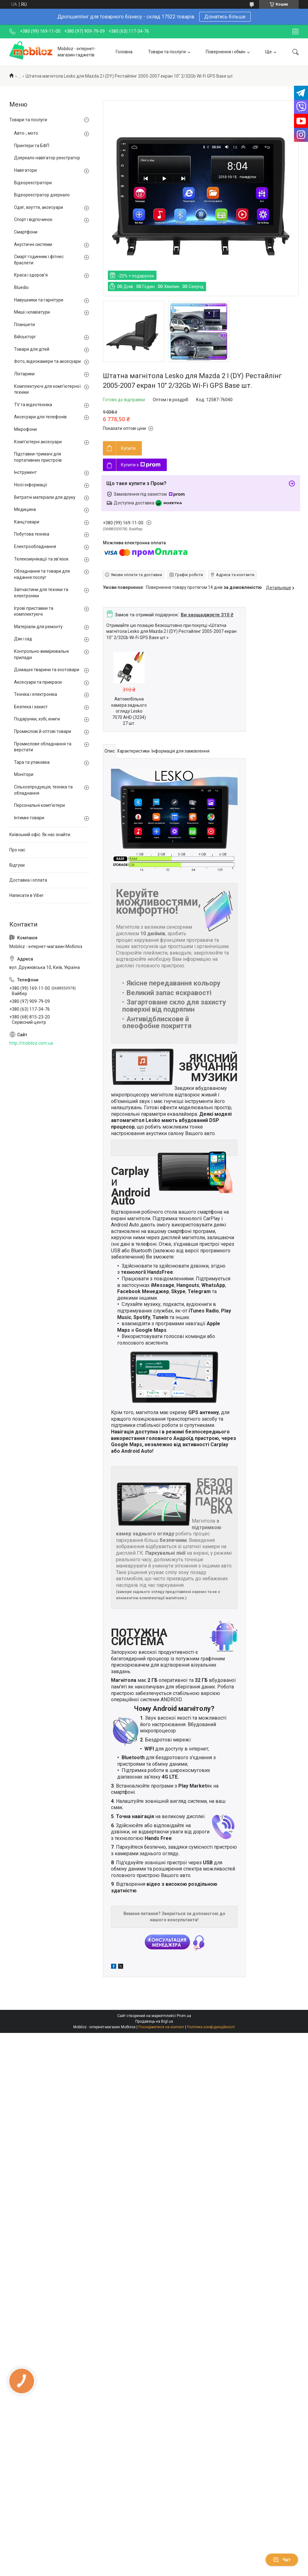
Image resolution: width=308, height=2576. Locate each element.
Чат (282, 2560)
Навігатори (25, 170)
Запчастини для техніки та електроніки (41, 592)
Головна (124, 51)
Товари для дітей (31, 349)
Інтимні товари (29, 817)
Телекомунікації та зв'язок (41, 558)
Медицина (25, 509)
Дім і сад (23, 638)
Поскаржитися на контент (161, 2027)
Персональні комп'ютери (39, 805)
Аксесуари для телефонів (40, 416)
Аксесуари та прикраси (38, 682)
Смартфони (25, 231)
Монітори (23, 774)
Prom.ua (184, 2016)
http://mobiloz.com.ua (31, 1043)
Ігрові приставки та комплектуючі (33, 611)
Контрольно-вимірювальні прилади (41, 654)
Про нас (17, 849)
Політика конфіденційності (211, 2027)
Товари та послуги (167, 51)
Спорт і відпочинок (33, 219)
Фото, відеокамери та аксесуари (47, 361)
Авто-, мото (26, 133)
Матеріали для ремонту (38, 626)
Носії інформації (30, 484)
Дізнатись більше (225, 17)
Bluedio (21, 287)
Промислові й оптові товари (42, 731)
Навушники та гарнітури (38, 299)
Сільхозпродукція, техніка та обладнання (43, 790)
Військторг (25, 336)
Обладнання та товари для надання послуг (42, 574)
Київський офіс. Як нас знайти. (40, 834)
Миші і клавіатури (32, 312)
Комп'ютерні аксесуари (38, 441)
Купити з (141, 465)
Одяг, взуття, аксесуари (38, 207)
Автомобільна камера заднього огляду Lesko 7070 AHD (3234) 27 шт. (129, 711)
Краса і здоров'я (31, 274)
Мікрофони (25, 429)
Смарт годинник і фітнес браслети (39, 259)
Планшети (24, 324)
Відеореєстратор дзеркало (42, 194)
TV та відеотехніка (33, 404)
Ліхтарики (24, 373)
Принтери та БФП (31, 145)
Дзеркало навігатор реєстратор (47, 157)
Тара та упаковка (32, 762)
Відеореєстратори (33, 182)
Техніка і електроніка (35, 694)
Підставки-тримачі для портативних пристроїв (38, 457)
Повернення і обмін (225, 51)
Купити (128, 448)
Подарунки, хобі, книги (37, 718)
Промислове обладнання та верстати (42, 747)
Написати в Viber (26, 895)
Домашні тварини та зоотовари (46, 669)
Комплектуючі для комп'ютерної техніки (47, 389)
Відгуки (17, 865)
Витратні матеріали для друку (44, 497)
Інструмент (25, 472)
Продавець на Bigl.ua (154, 2021)
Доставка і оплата (28, 880)
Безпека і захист (31, 706)
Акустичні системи (33, 244)
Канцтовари (26, 521)
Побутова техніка (31, 534)
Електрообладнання (35, 546)
